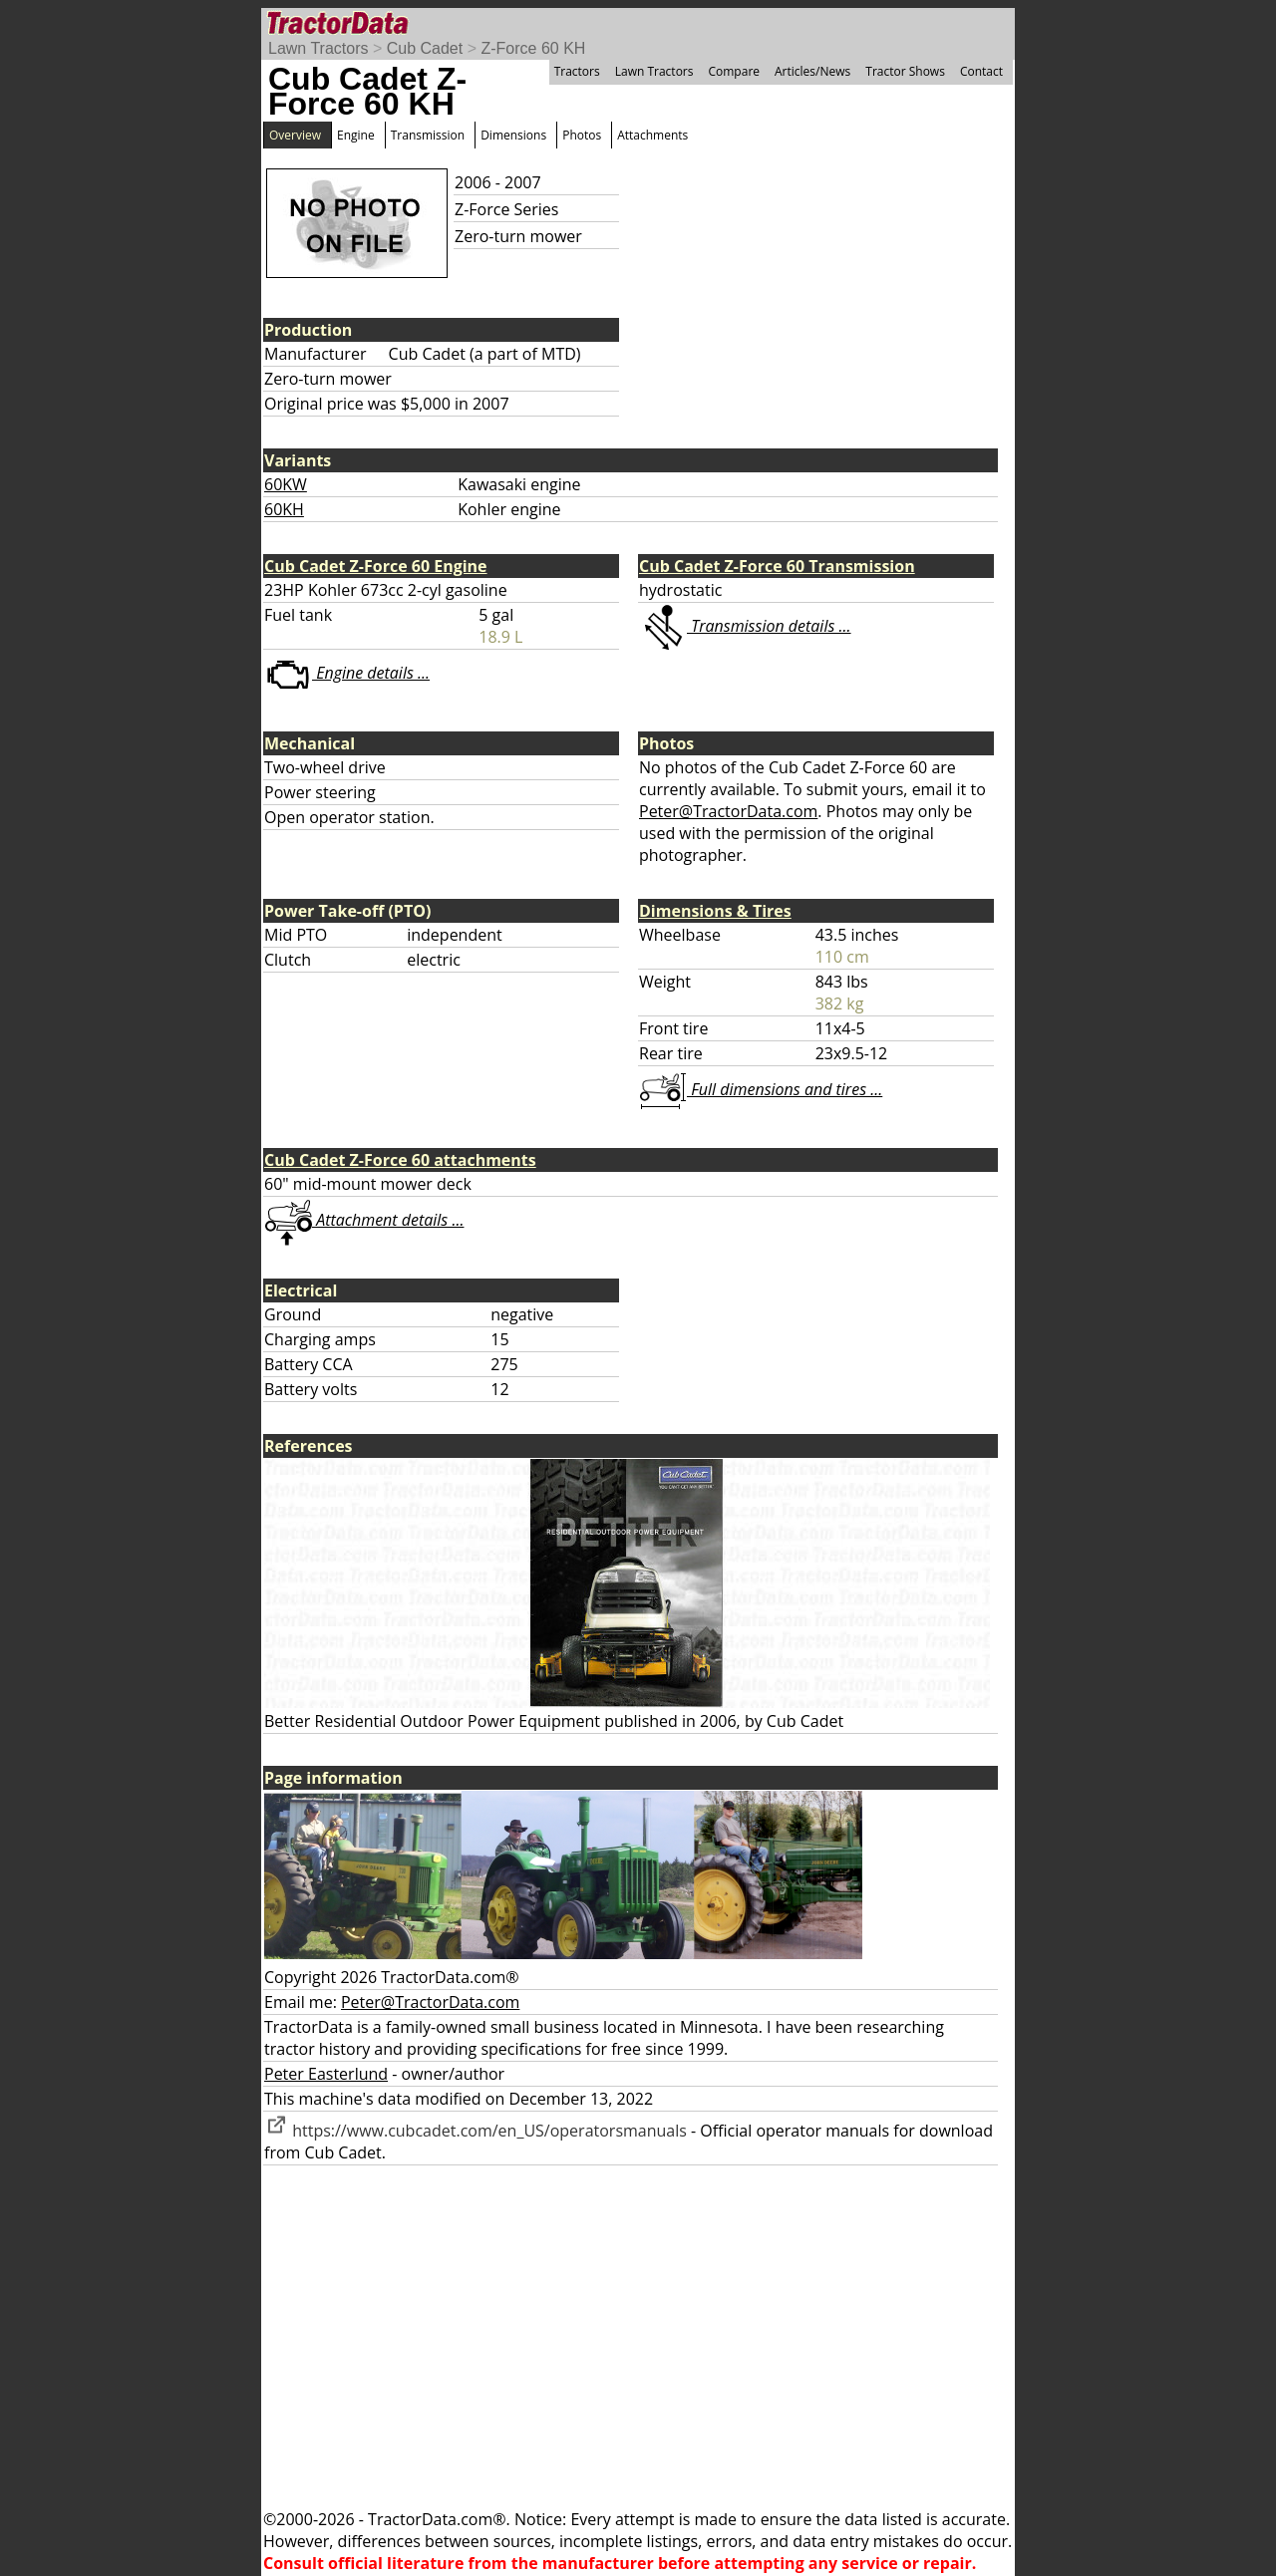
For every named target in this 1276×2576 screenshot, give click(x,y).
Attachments (652, 135)
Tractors (577, 71)
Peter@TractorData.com (728, 811)
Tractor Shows (905, 71)
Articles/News (812, 71)
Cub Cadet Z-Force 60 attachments (400, 1160)
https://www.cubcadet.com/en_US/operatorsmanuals (475, 2131)
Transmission (428, 135)
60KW (285, 484)
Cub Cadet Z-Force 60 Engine (375, 566)
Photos (581, 135)
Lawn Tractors (318, 48)
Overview (295, 135)
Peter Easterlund (326, 2074)
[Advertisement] (638, 2336)
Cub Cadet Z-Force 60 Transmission (777, 566)
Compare (734, 71)
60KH (284, 509)
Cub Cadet (425, 48)
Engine (356, 135)
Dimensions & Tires (715, 911)
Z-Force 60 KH (532, 48)
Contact (981, 71)
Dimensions (513, 135)
